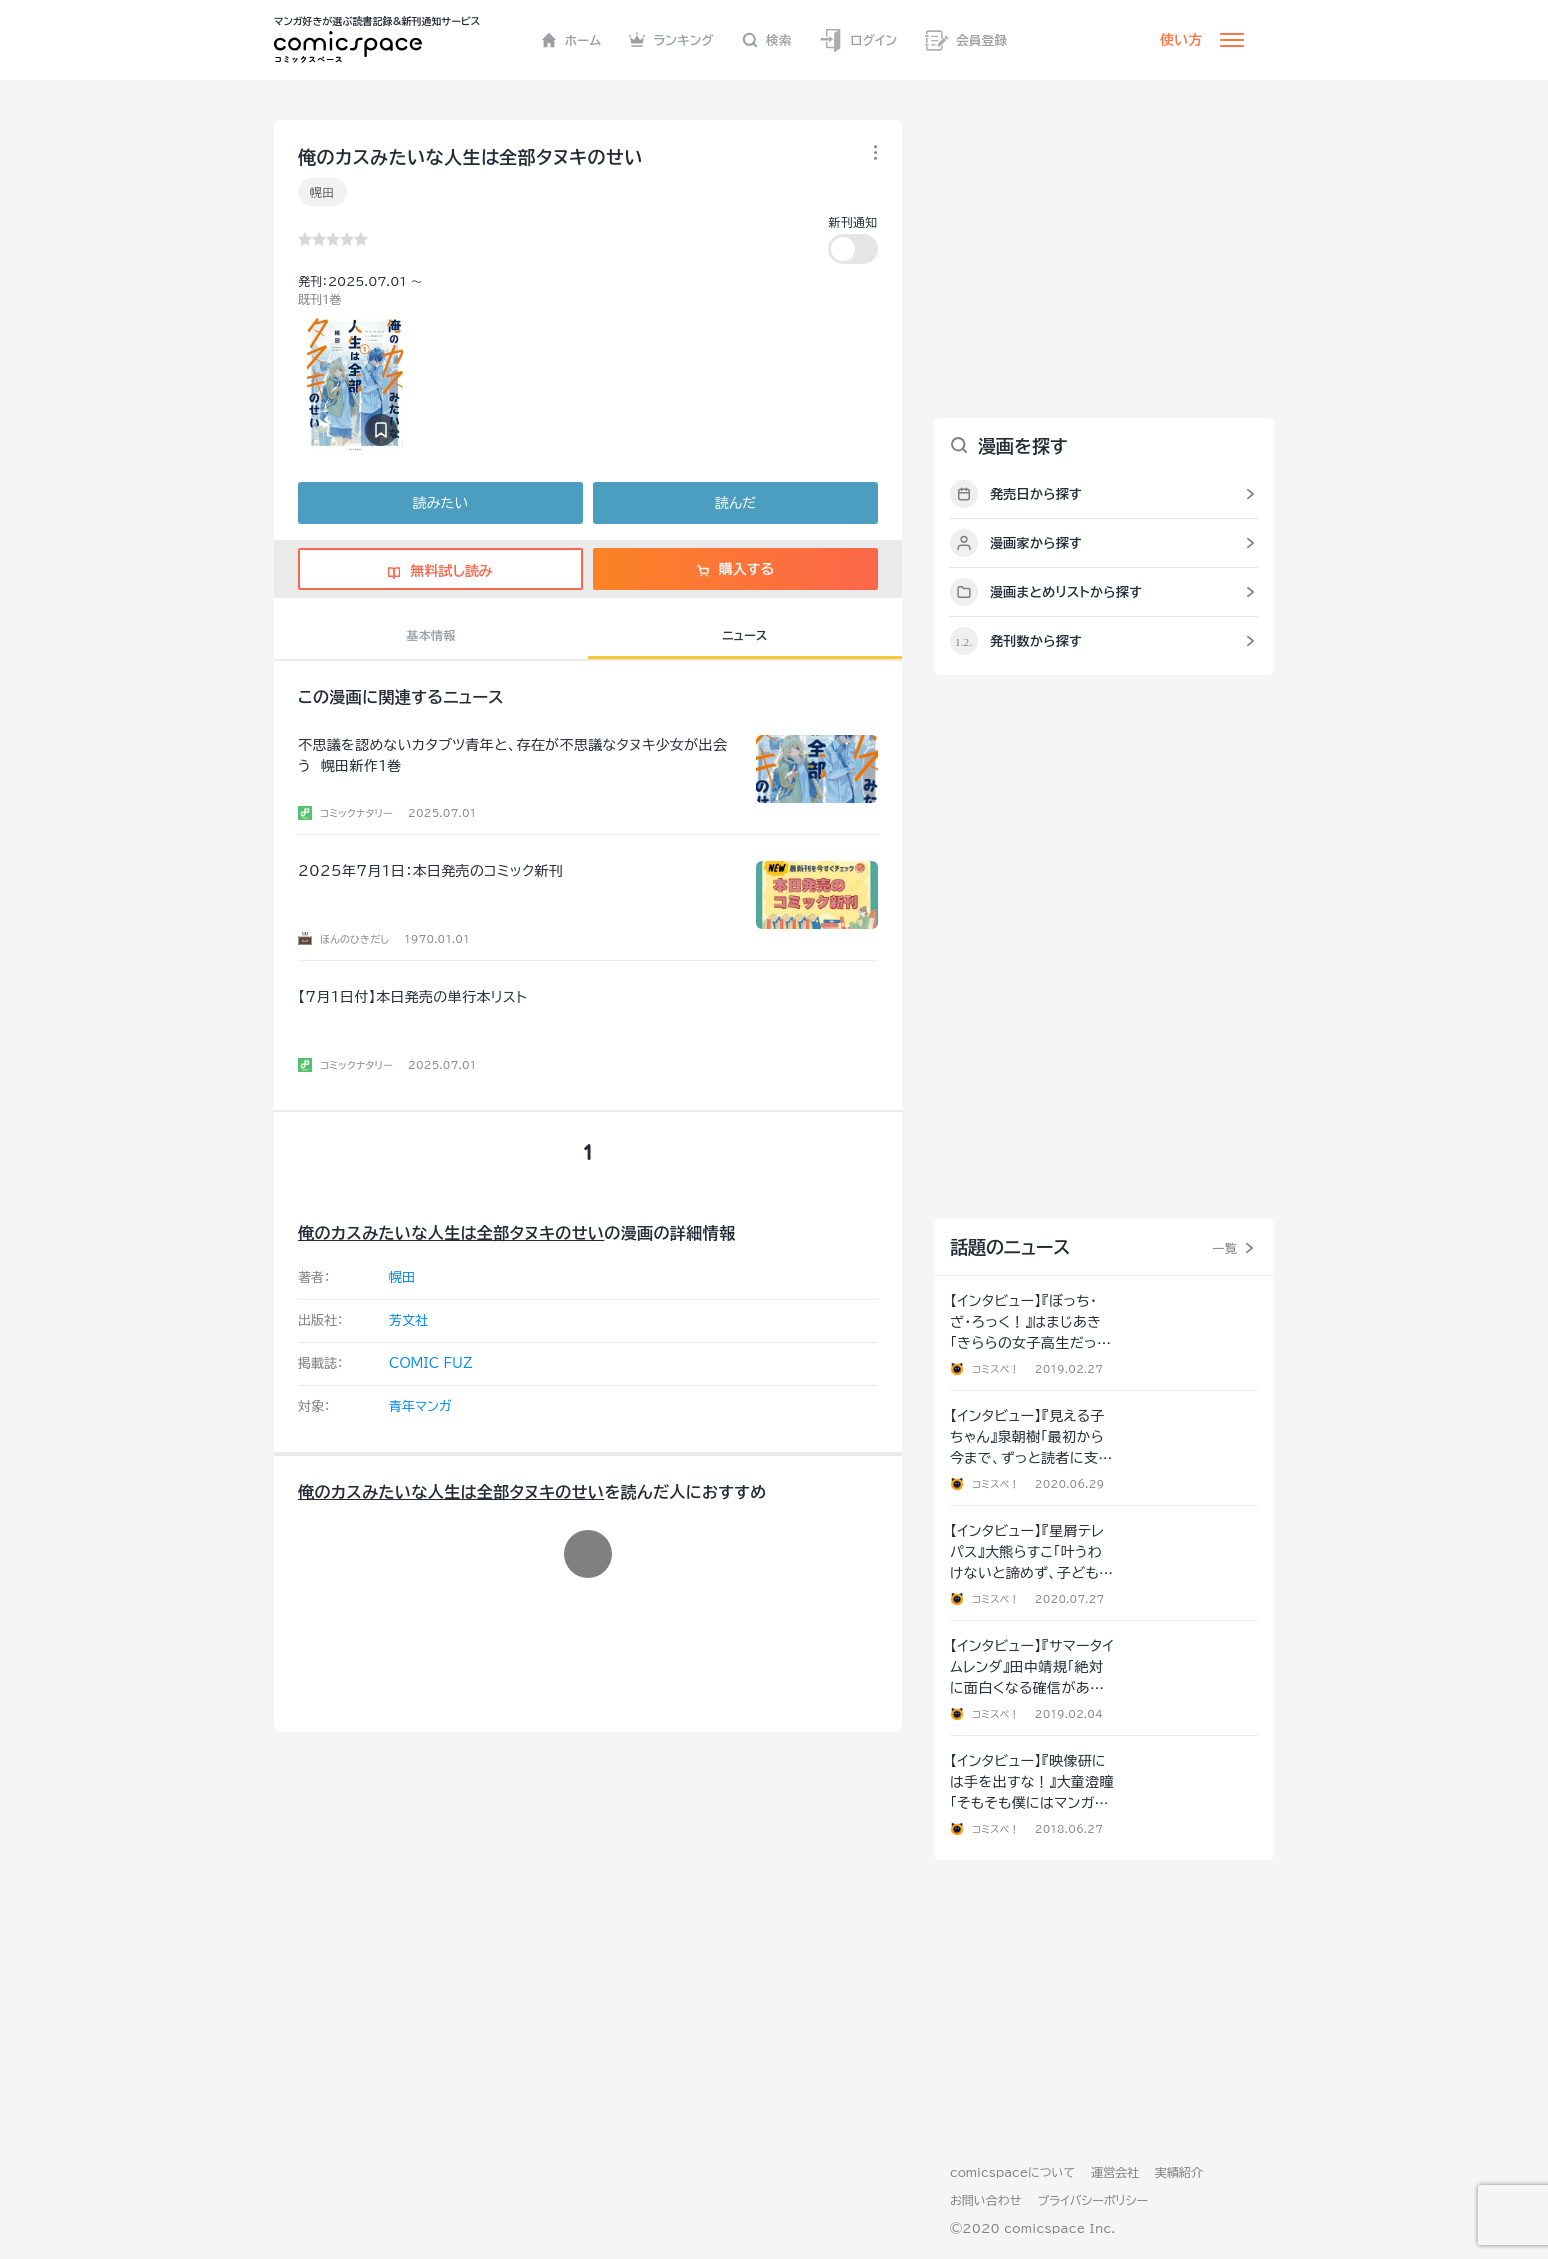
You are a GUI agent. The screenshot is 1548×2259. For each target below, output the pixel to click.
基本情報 (430, 635)
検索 (767, 40)
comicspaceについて (1012, 2172)
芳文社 (408, 1320)
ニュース (744, 635)
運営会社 (1115, 2172)
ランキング (671, 40)
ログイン (858, 40)
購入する (735, 569)
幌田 (322, 192)
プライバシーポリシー (1092, 2200)
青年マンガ (420, 1406)
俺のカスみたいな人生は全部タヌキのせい (451, 1233)
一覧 (1224, 1248)
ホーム (571, 40)
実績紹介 (1179, 2172)
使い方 (1181, 40)
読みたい (440, 503)
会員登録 (966, 40)
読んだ (735, 503)
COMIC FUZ (431, 1363)
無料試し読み (440, 571)
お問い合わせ (985, 2200)
